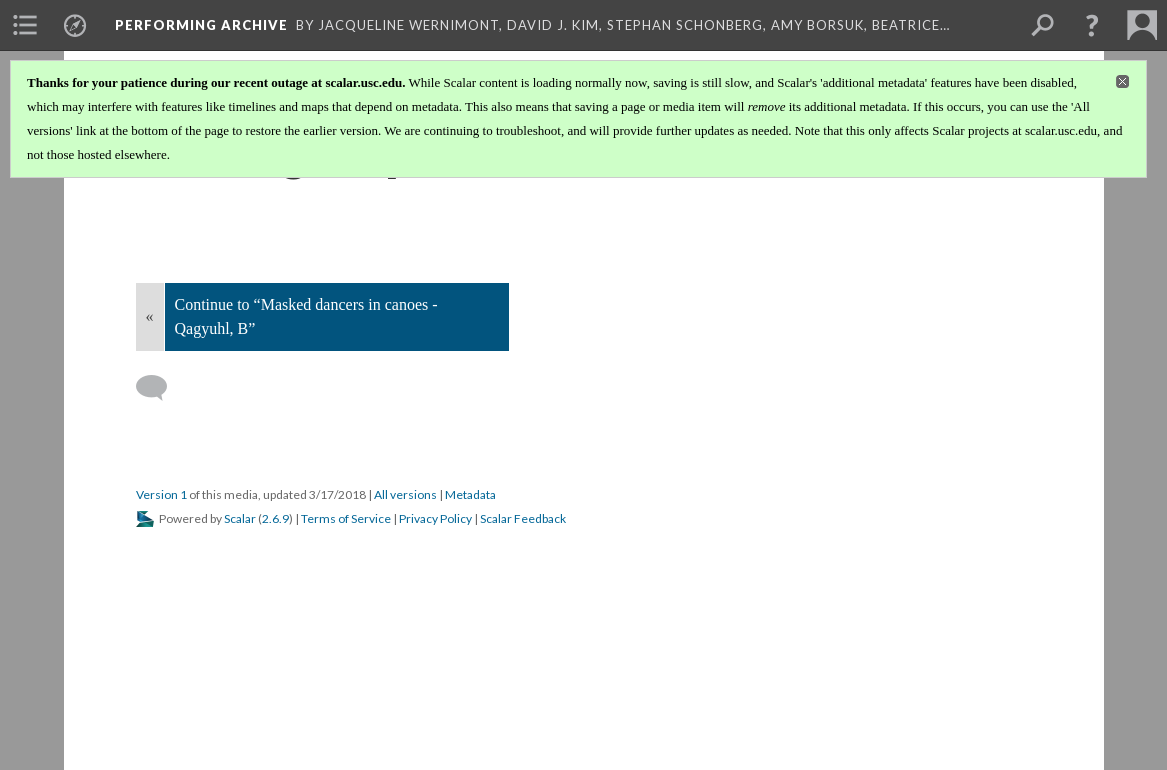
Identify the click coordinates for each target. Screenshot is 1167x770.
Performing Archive (201, 25)
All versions (405, 494)
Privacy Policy (435, 518)
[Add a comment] (160, 388)
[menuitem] (25, 25)
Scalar (240, 518)
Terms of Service (346, 518)
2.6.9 (275, 518)
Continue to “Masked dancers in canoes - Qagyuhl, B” (306, 316)
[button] (1092, 25)
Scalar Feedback (523, 518)
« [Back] (150, 316)
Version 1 (161, 494)
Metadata (470, 494)
